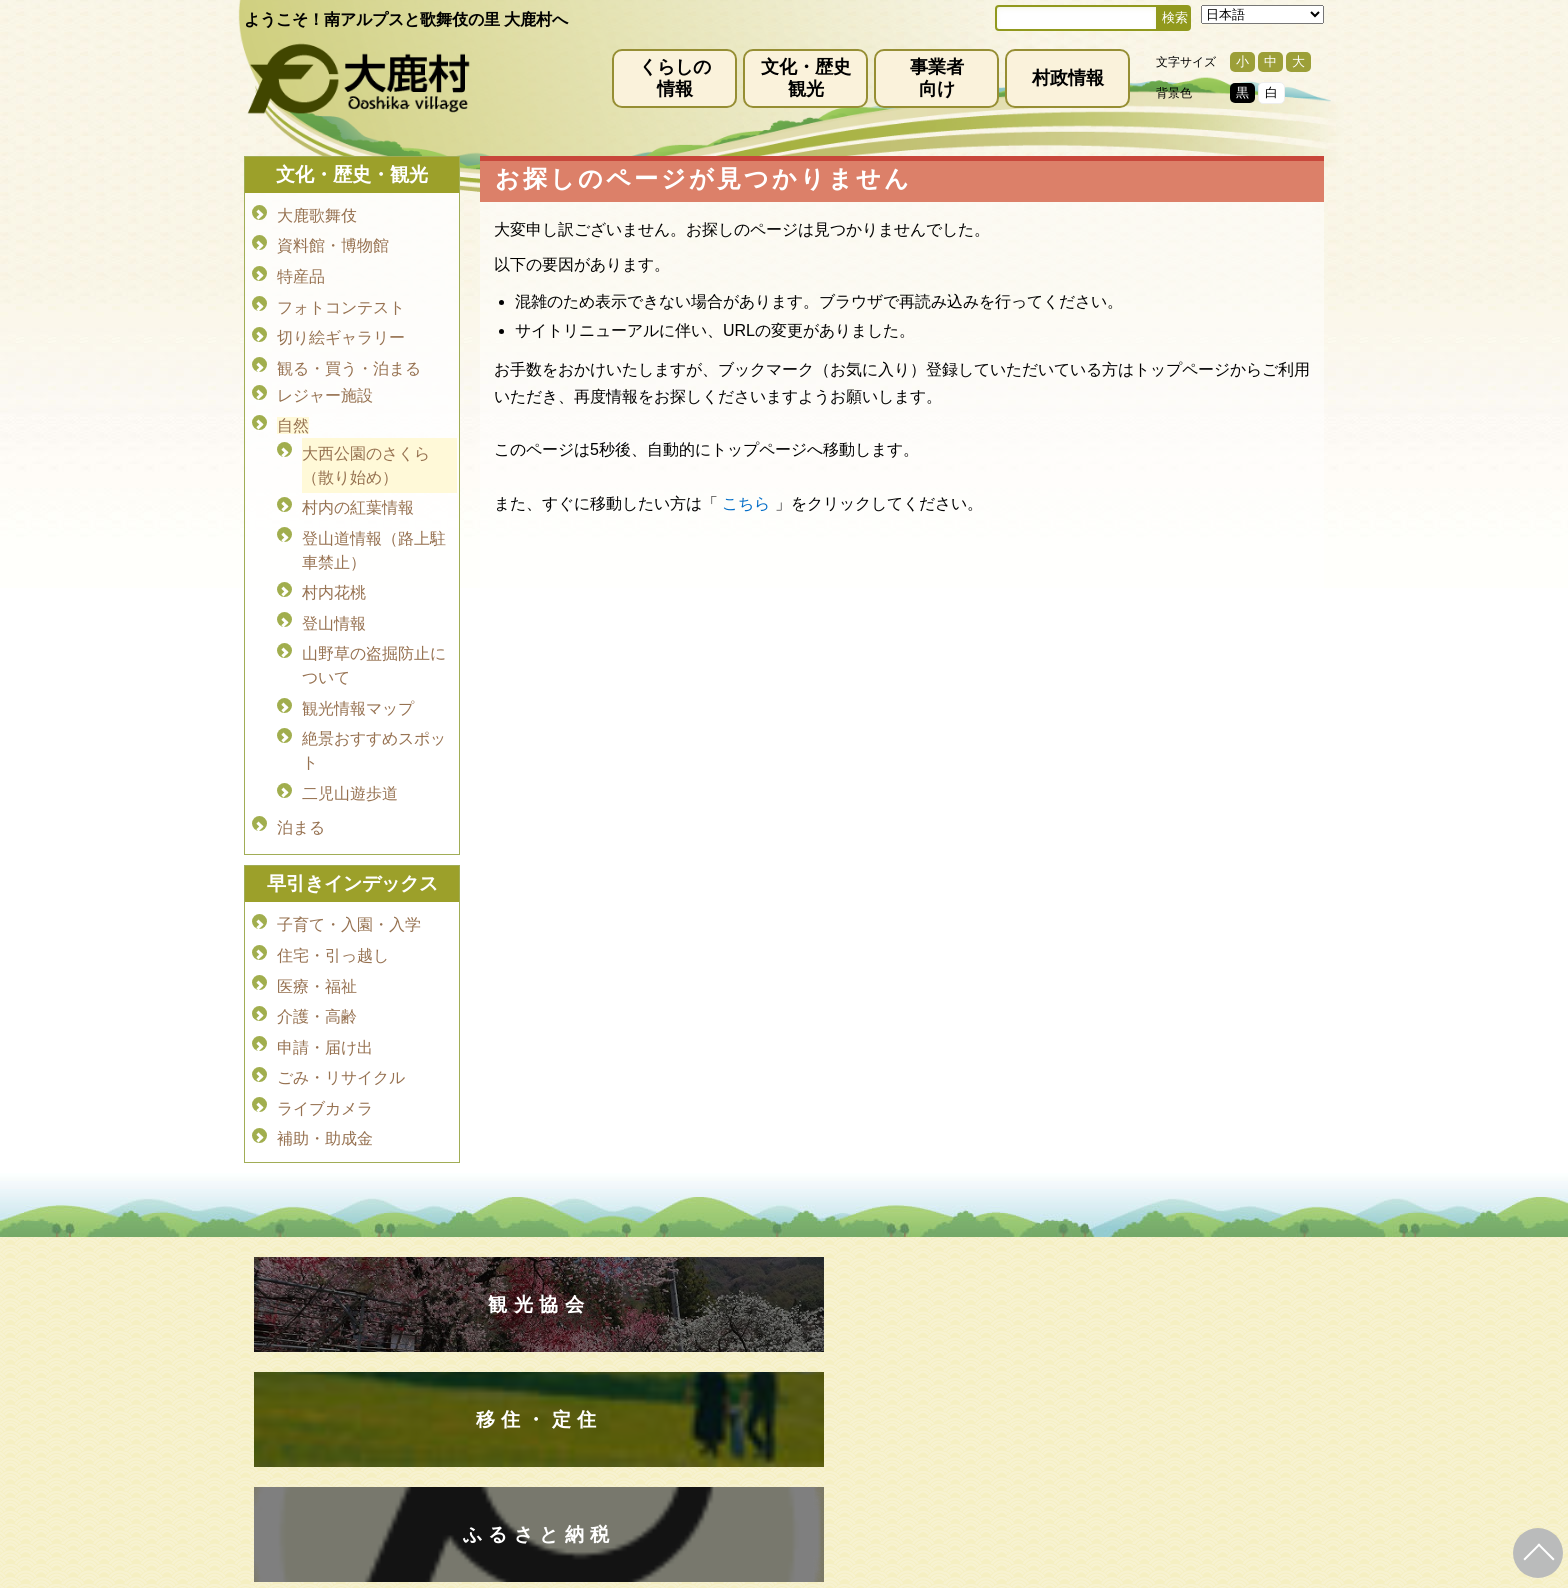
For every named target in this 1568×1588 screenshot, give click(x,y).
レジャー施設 (325, 380)
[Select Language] (1262, 14)
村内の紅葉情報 (358, 486)
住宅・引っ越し (333, 906)
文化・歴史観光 (806, 78)
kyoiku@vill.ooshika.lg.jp (695, 1481)
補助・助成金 (325, 1074)
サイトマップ (816, 1331)
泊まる (301, 784)
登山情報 (334, 594)
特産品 (301, 270)
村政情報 (1068, 78)
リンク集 (914, 1331)
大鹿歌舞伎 (317, 214)
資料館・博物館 (333, 242)
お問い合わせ (1012, 1331)
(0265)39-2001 (807, 1388)
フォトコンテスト (341, 298)
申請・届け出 (325, 990)
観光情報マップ (358, 674)
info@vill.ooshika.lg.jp (676, 1405)
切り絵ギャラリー (341, 326)
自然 (293, 408)
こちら (746, 503)
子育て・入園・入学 (349, 878)
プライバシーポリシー (676, 1331)
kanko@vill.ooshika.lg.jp (993, 1405)
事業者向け (937, 78)
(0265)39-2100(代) (847, 1464)
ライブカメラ (325, 1046)
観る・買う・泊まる (349, 354)
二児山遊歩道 (350, 754)
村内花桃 (334, 566)
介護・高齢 (317, 962)
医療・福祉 (317, 934)
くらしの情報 (675, 78)
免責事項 (550, 1331)
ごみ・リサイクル (341, 1018)
